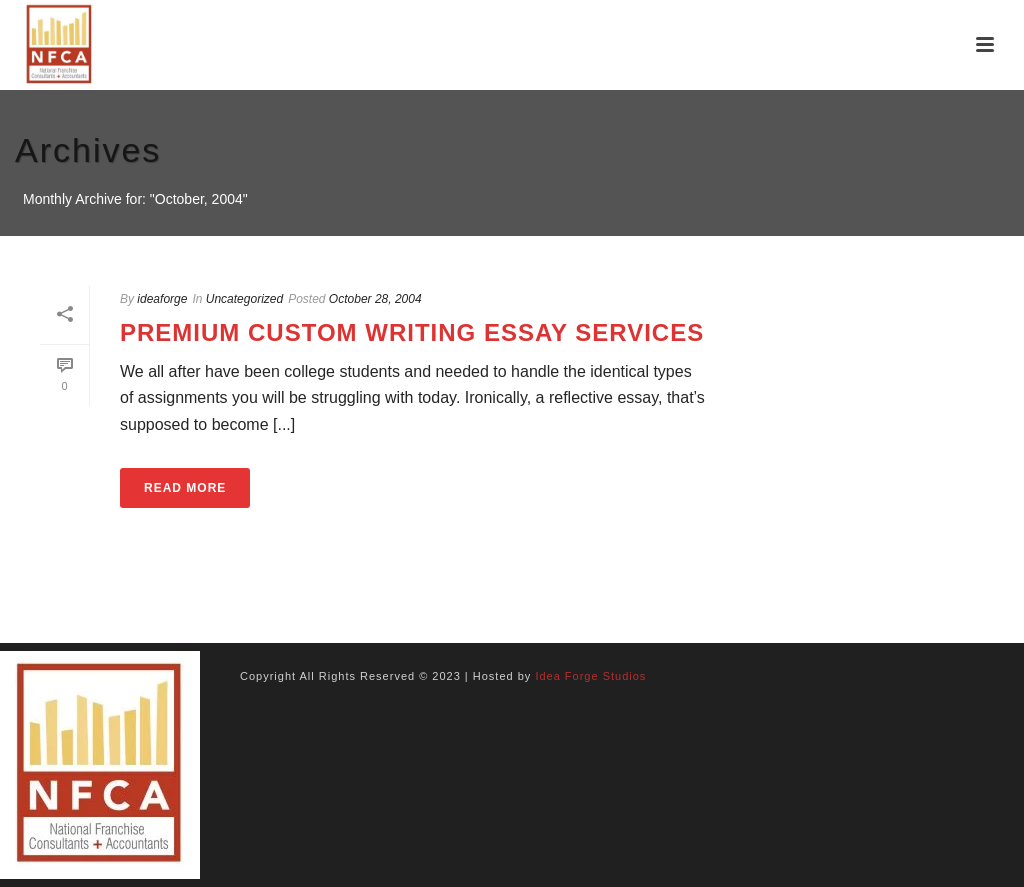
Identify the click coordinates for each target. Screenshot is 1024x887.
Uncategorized (244, 299)
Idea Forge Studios (590, 676)
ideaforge (162, 299)
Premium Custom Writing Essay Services (412, 332)
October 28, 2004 (375, 299)
